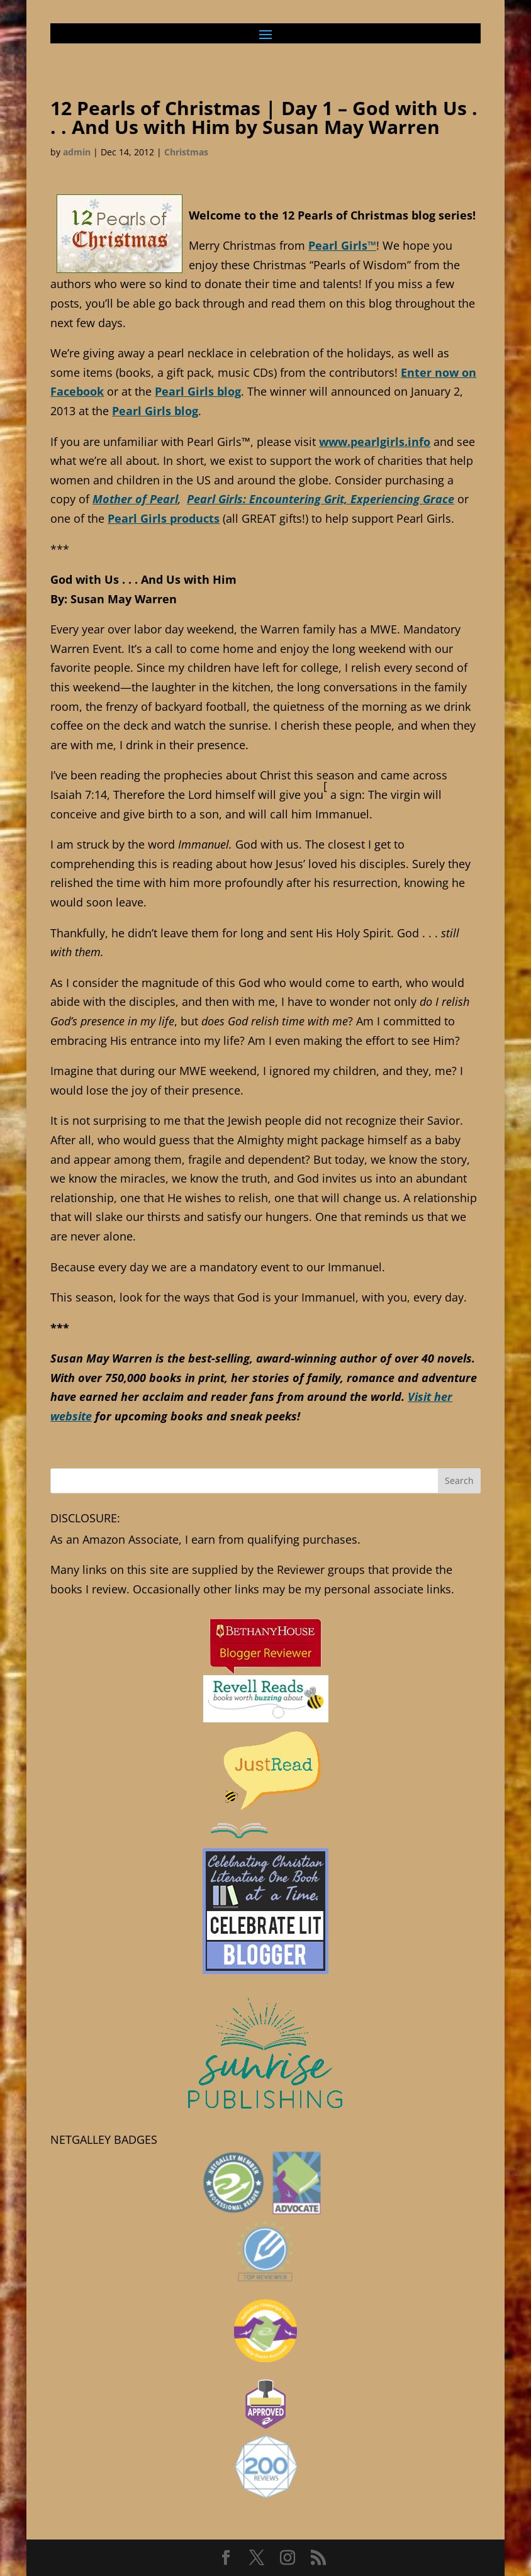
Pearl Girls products (164, 518)
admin (77, 152)
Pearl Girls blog (198, 391)
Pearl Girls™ (342, 245)
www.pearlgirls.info (374, 441)
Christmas (186, 152)
